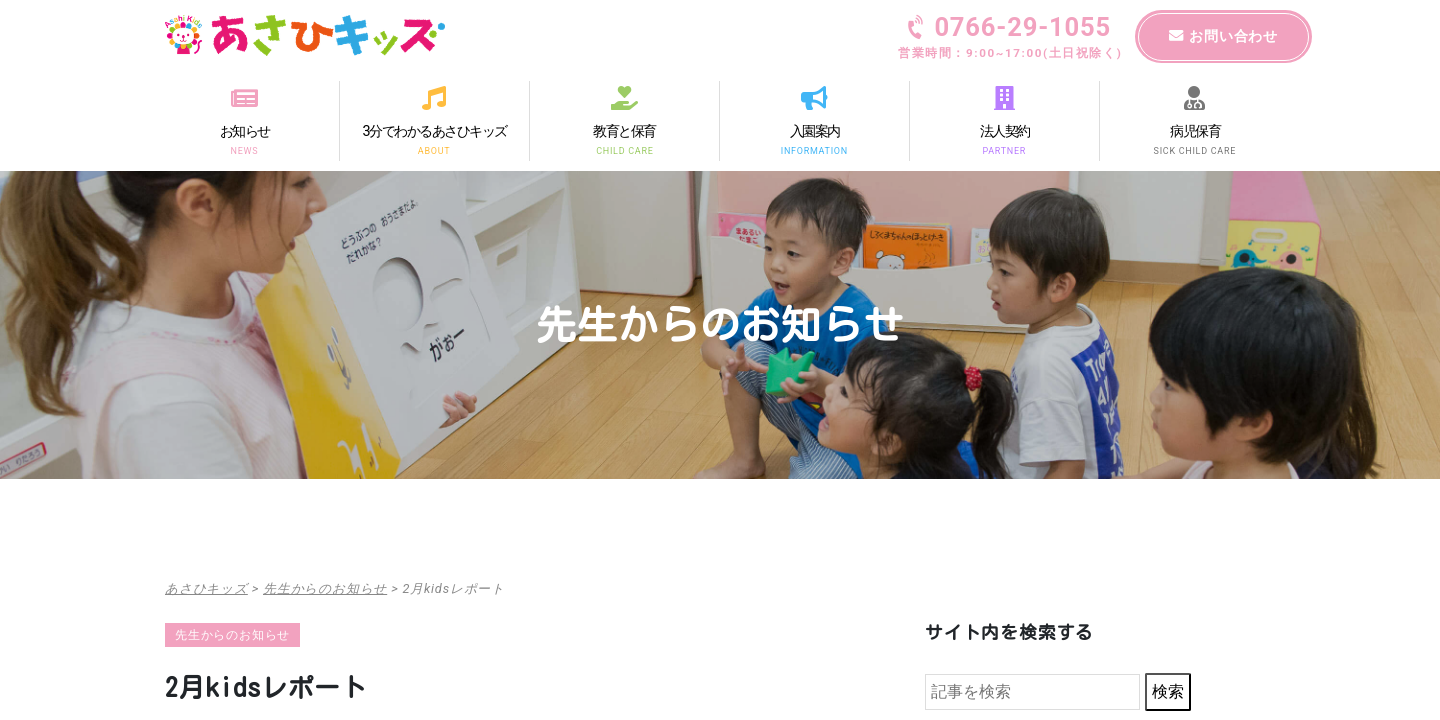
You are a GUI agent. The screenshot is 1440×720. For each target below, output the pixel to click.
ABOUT (434, 150)
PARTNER (1005, 150)
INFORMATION (814, 150)
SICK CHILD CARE (1195, 150)
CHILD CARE (624, 150)
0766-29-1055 (1010, 39)
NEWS (245, 150)
